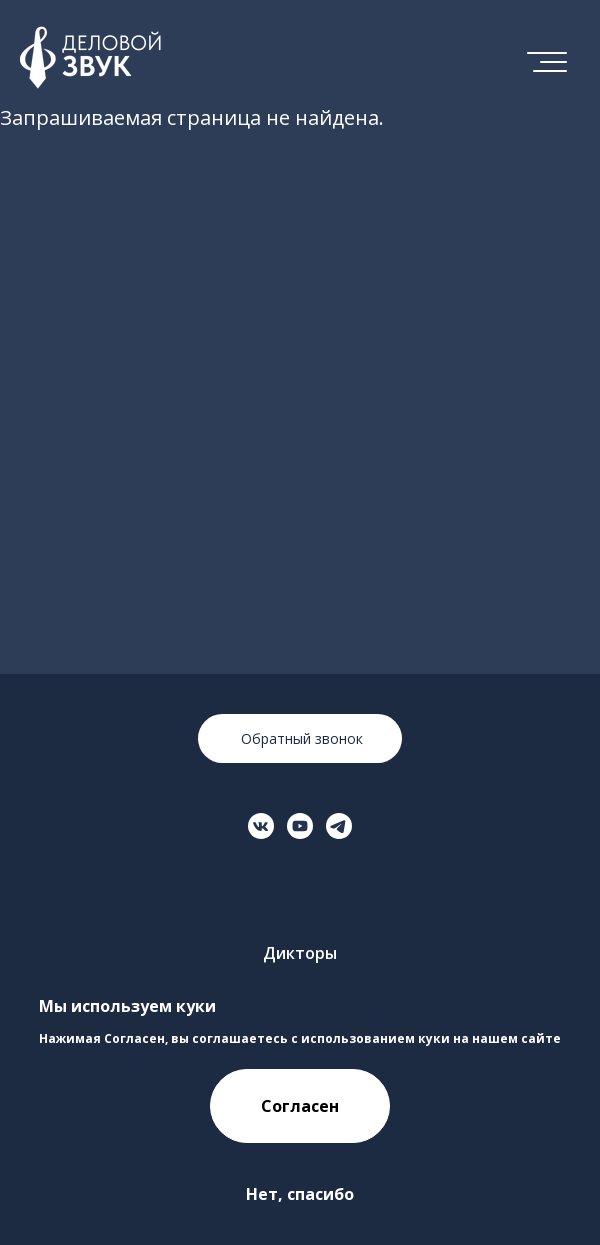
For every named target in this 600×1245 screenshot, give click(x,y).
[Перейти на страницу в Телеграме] (339, 826)
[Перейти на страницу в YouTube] (300, 826)
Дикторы (300, 953)
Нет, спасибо (300, 1194)
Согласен (300, 1106)
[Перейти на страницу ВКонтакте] (261, 826)
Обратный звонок (300, 738)
